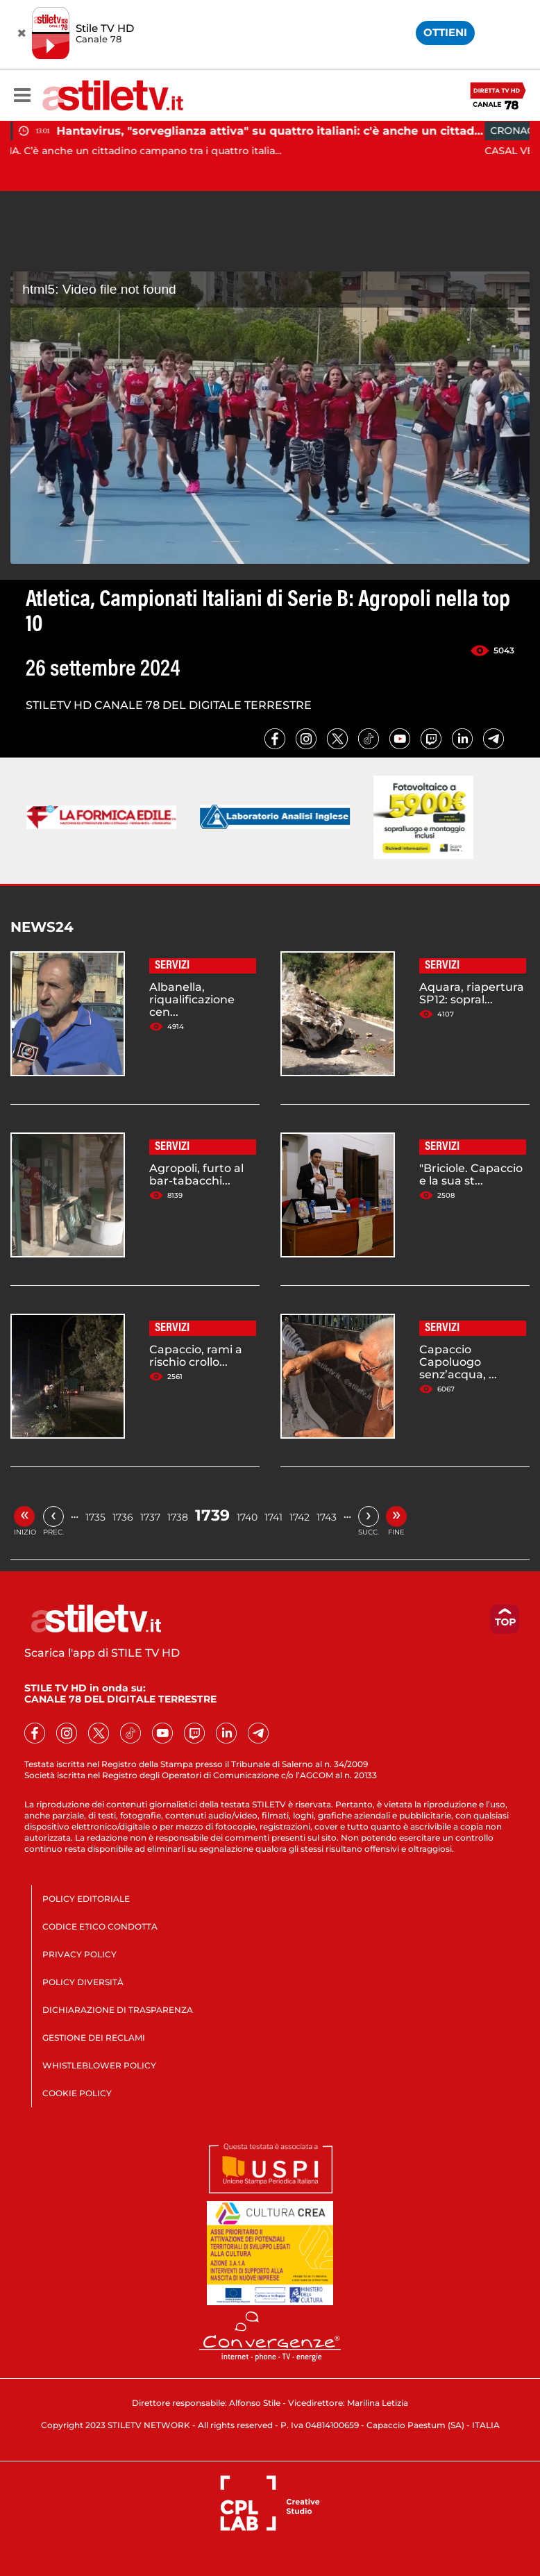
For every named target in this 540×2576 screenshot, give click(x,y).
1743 (327, 1517)
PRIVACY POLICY (79, 1954)
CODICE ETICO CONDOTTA (100, 1926)
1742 (299, 1517)
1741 (273, 1517)
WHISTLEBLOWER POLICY (99, 2065)
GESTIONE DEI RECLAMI (93, 2037)
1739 (212, 1515)
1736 (122, 1517)
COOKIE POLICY (77, 2093)
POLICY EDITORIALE (86, 1898)
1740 (247, 1517)
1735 (95, 1517)
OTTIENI (445, 32)
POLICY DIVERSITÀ (83, 1982)
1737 (150, 1517)
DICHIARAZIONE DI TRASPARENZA (117, 2010)
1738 (177, 1517)
